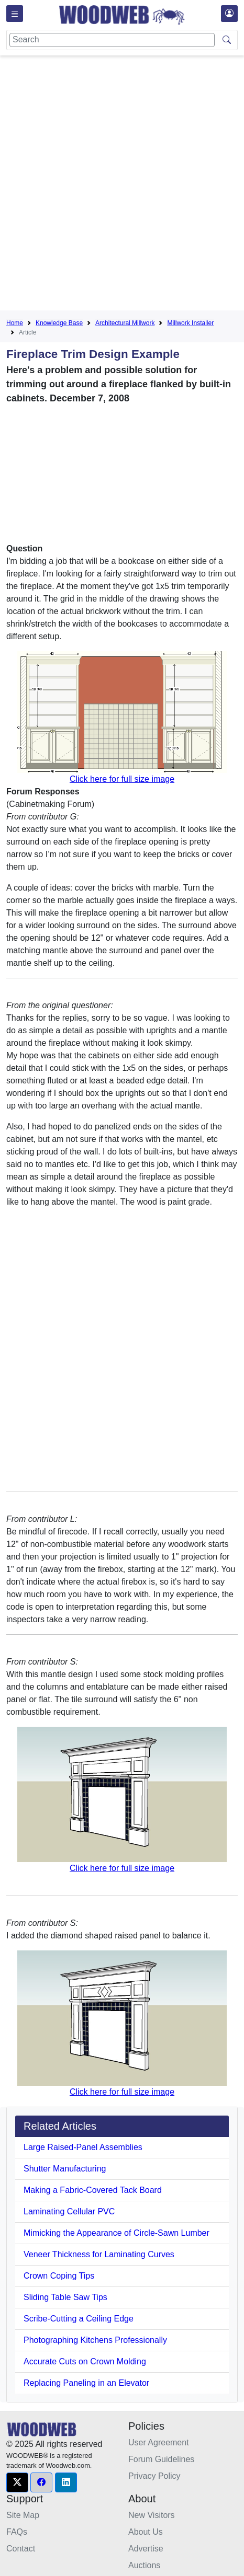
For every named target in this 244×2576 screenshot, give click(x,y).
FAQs (16, 2531)
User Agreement (158, 2442)
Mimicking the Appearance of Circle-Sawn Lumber (116, 2232)
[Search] (112, 40)
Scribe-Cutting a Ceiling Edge (79, 2318)
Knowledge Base (59, 323)
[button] (17, 2482)
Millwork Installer (190, 323)
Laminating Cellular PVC (69, 2211)
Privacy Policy (154, 2475)
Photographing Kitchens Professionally (95, 2340)
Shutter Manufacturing (65, 2168)
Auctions (144, 2565)
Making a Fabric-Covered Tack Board (93, 2190)
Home (14, 323)
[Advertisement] (122, 185)
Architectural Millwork (124, 323)
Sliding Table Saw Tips (65, 2297)
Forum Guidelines (161, 2459)
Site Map (22, 2515)
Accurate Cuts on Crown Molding (85, 2361)
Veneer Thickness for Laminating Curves (99, 2254)
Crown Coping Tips (59, 2275)
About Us (145, 2531)
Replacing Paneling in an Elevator (86, 2382)
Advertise (145, 2548)
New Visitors (151, 2515)
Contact (20, 2548)
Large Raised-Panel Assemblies (83, 2147)
